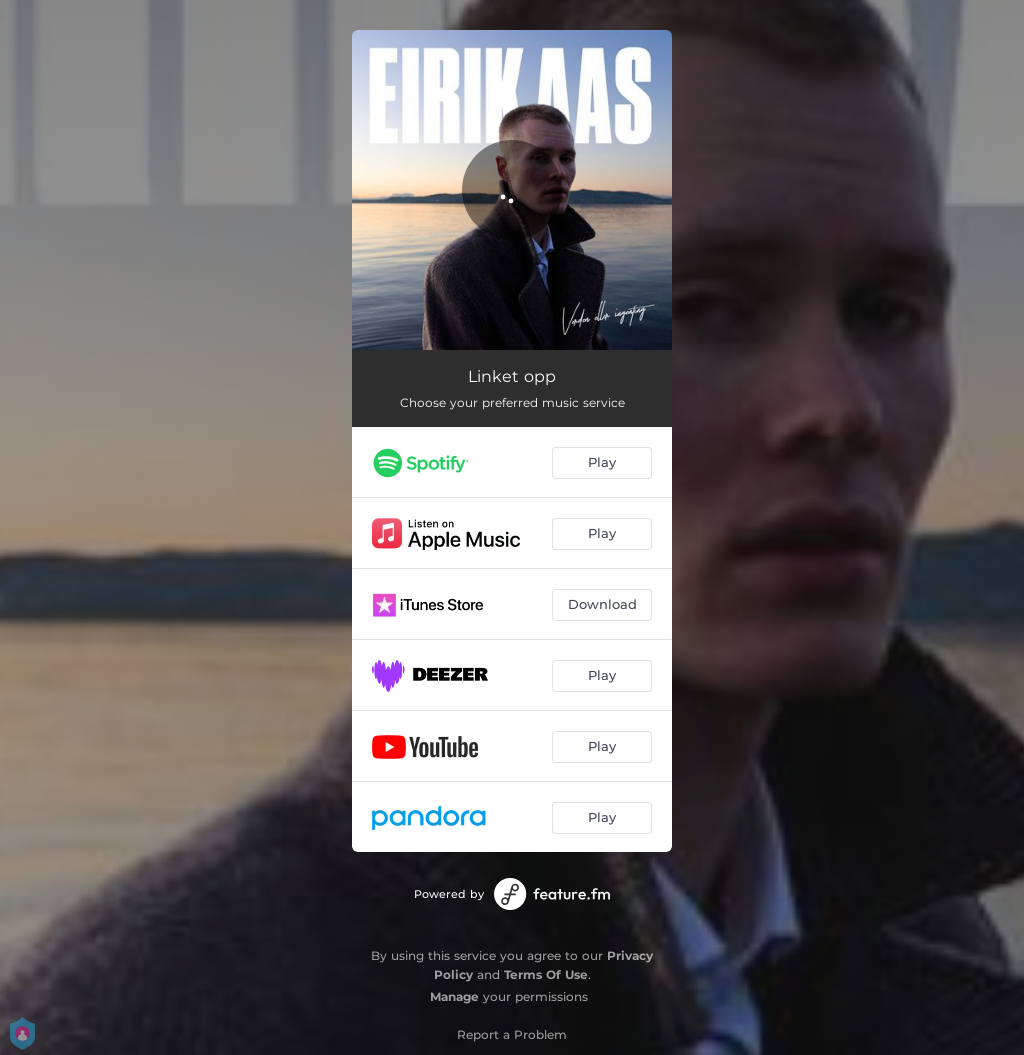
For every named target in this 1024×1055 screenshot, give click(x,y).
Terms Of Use (546, 974)
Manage (454, 996)
